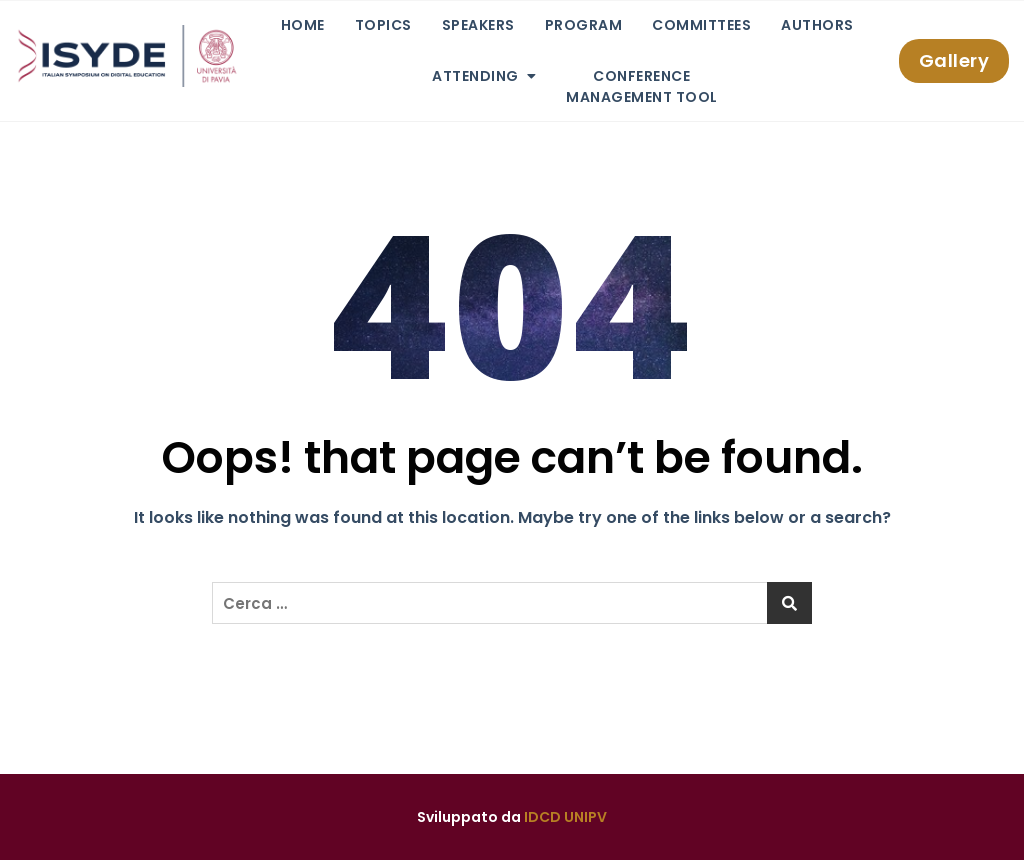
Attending (475, 76)
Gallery (954, 60)
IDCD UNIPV (565, 817)
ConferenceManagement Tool (642, 86)
